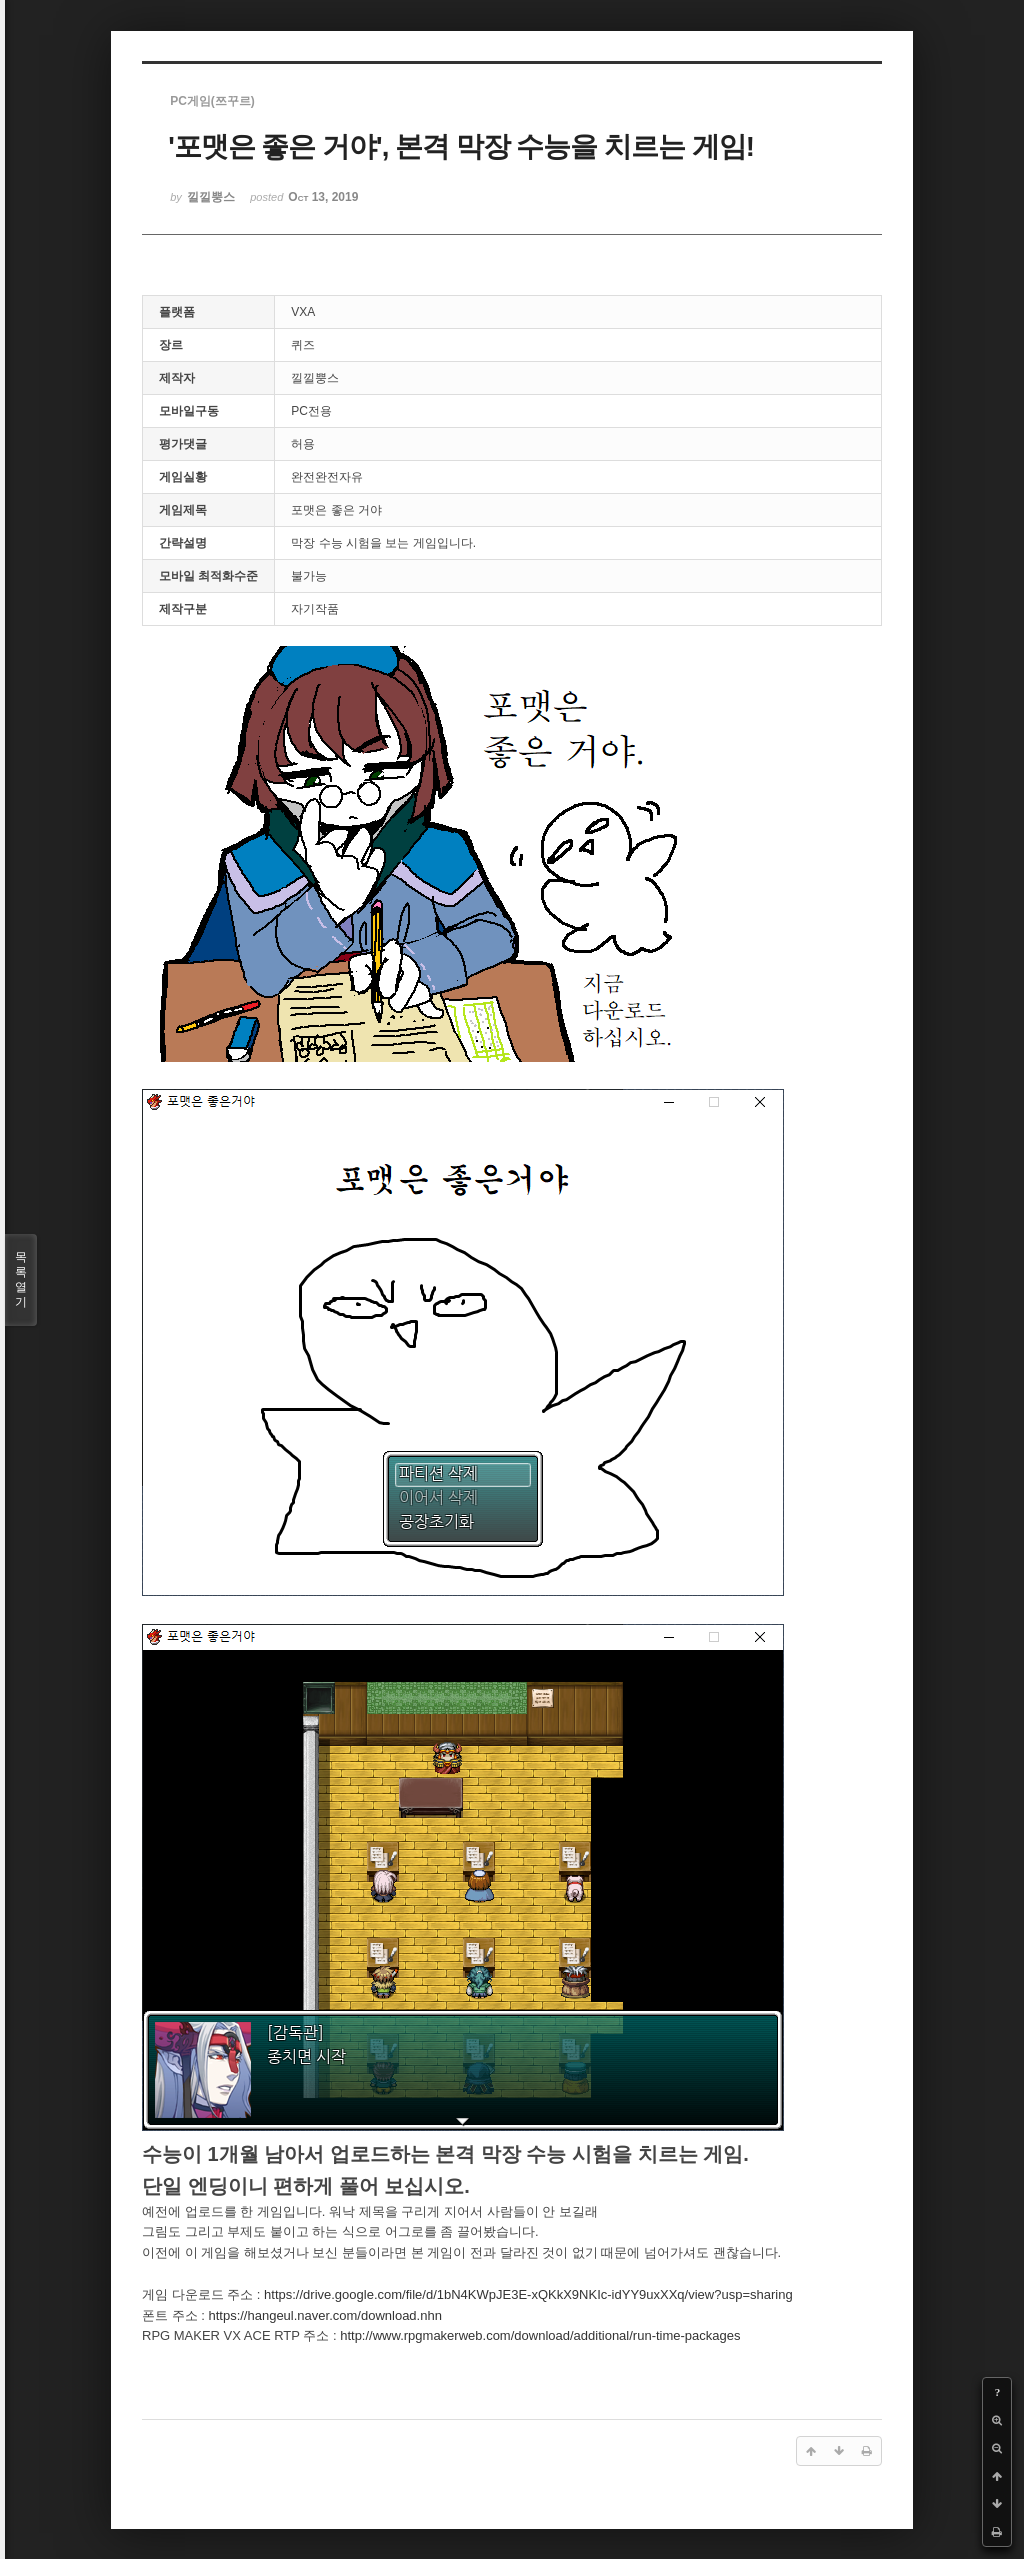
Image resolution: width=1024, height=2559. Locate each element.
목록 (21, 1280)
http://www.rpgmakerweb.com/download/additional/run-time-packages (540, 2335)
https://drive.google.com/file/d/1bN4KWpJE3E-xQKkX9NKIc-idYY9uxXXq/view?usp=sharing (528, 2294)
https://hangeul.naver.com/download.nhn (324, 2315)
